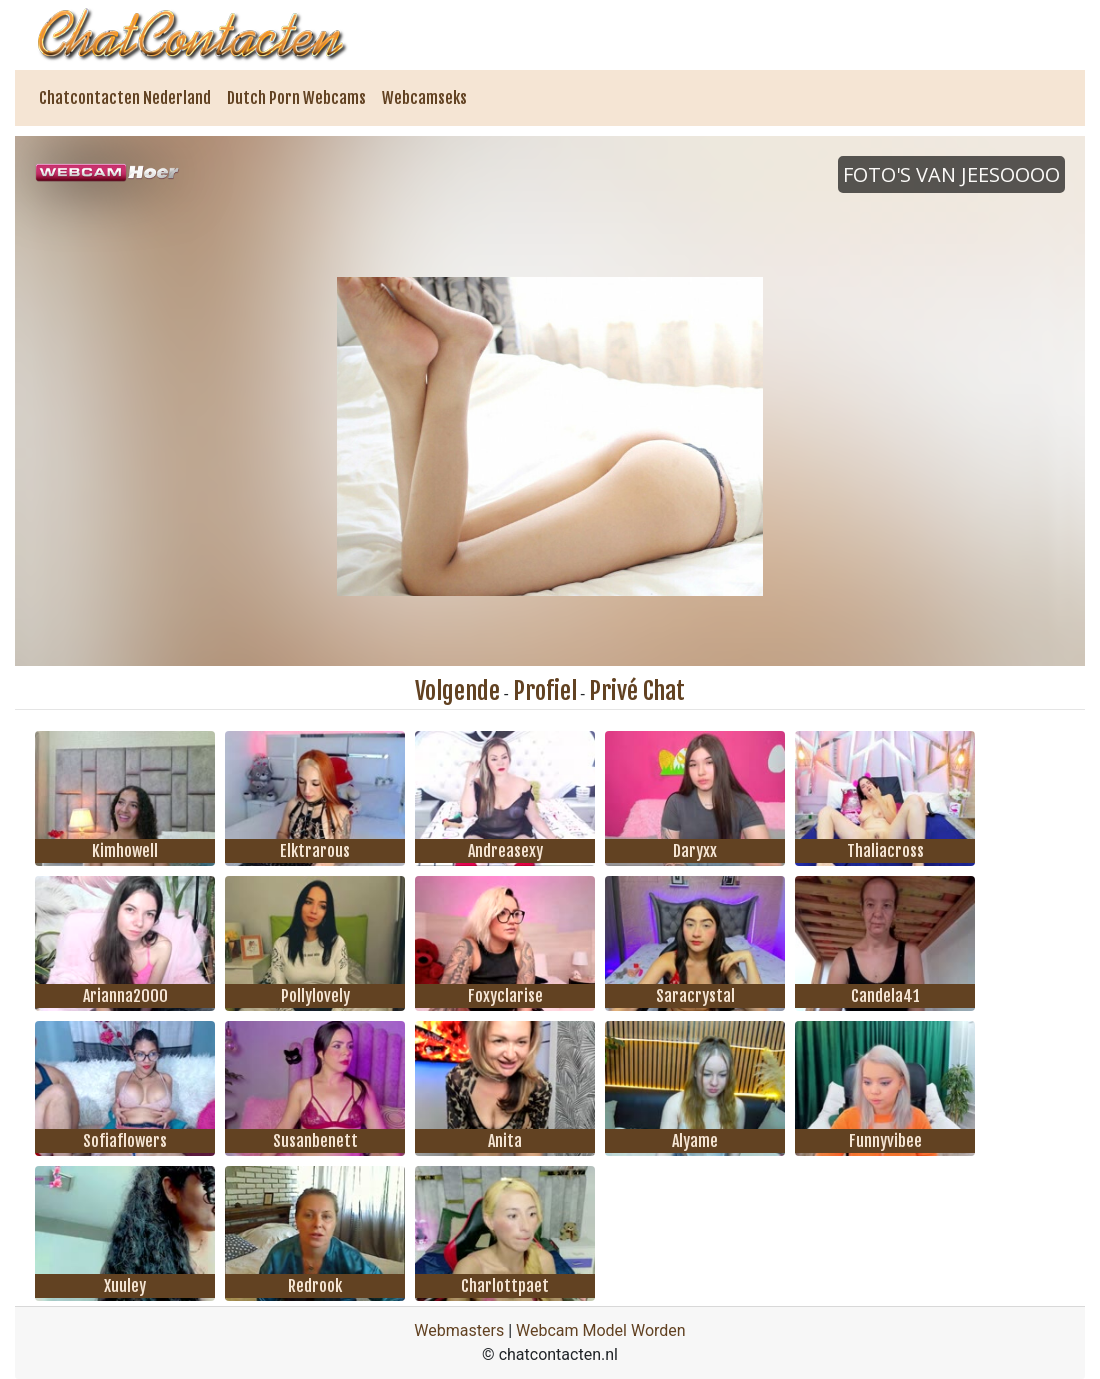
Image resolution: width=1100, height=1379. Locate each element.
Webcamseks (424, 98)
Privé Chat (637, 691)
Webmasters (459, 1330)
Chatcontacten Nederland (125, 98)
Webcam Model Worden (601, 1330)
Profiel (545, 691)
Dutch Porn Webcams (296, 98)
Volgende (457, 691)
